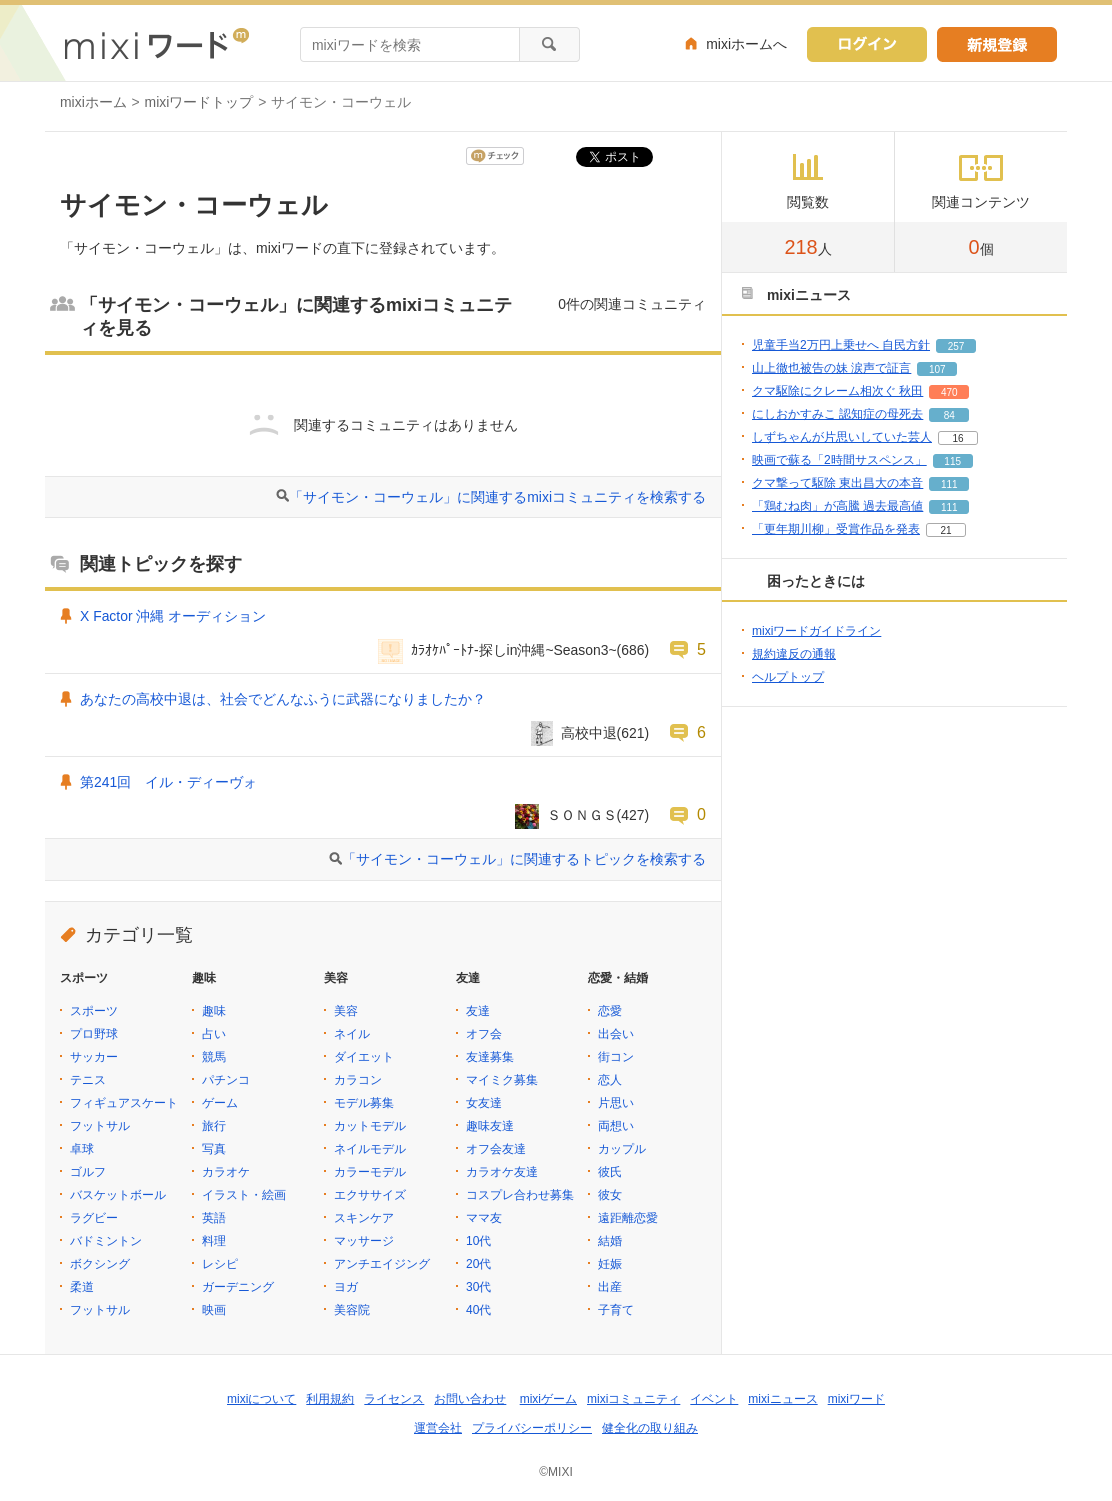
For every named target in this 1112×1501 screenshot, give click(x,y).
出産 (610, 1287)
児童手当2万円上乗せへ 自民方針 (841, 345)
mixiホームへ (746, 44)
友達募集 (490, 1057)
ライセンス (394, 1399)
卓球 (82, 1149)
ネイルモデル (370, 1149)
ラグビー (94, 1218)
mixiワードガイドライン (816, 631)
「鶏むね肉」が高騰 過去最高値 (837, 506)
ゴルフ (88, 1172)
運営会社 (438, 1428)
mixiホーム (93, 102)
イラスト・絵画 (244, 1195)
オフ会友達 (496, 1149)
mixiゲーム (548, 1399)
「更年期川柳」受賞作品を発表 (836, 529)
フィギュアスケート (124, 1103)
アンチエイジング (382, 1264)
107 (937, 369)
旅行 (214, 1126)
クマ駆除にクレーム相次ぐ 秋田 (837, 391)
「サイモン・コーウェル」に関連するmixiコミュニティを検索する (497, 497)
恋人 (610, 1080)
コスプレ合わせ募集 (520, 1195)
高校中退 (589, 733)
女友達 (484, 1103)
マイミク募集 (502, 1080)
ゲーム (220, 1103)
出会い (616, 1034)
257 (956, 346)
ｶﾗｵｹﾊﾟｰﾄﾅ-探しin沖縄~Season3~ (514, 650)
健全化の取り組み (650, 1428)
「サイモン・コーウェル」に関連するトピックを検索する (524, 859)
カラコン (358, 1080)
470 (949, 392)
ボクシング (100, 1264)
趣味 (214, 1011)
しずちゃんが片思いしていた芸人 (842, 437)
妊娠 (610, 1264)
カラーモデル (370, 1172)
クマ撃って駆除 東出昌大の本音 (837, 483)
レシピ (220, 1264)
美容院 (352, 1310)
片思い (616, 1103)
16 (957, 438)
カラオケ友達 (502, 1172)
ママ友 (484, 1218)
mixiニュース (782, 1399)
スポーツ (94, 1011)
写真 (214, 1149)
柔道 (82, 1287)
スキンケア (364, 1218)
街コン (616, 1057)
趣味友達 (490, 1126)
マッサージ (364, 1241)
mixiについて (261, 1399)
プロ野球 (94, 1034)
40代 (478, 1310)
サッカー (94, 1057)
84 (949, 415)
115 (952, 461)
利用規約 (330, 1399)
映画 (214, 1310)
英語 (214, 1218)
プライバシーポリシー (532, 1428)
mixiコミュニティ (633, 1399)
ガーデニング (238, 1287)
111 (949, 484)
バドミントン (106, 1241)
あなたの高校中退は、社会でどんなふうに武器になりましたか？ (283, 699)
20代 (478, 1264)
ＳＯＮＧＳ (582, 815)
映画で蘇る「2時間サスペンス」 (839, 460)
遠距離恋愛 (628, 1218)
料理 (214, 1241)
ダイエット (364, 1057)
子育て (616, 1310)
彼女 (610, 1195)
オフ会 (484, 1034)
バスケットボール (118, 1195)
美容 (346, 1011)
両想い (616, 1126)
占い (214, 1034)
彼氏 (610, 1172)
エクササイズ (370, 1195)
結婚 (610, 1241)
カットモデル (370, 1126)
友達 (478, 1011)
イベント (714, 1399)
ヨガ (346, 1287)
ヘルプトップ (788, 677)
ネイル (352, 1034)
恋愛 (610, 1011)
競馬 (214, 1057)
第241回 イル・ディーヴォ (168, 782)
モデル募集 (364, 1103)
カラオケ (226, 1172)
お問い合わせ (470, 1399)
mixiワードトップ (199, 102)
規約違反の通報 (794, 654)
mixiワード (856, 1399)
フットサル (100, 1126)
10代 (478, 1241)
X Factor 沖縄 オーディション (173, 616)
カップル (622, 1149)
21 (945, 530)
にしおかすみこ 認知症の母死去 (837, 414)
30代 (478, 1287)
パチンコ (226, 1080)
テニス (88, 1080)
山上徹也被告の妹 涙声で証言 (831, 368)
